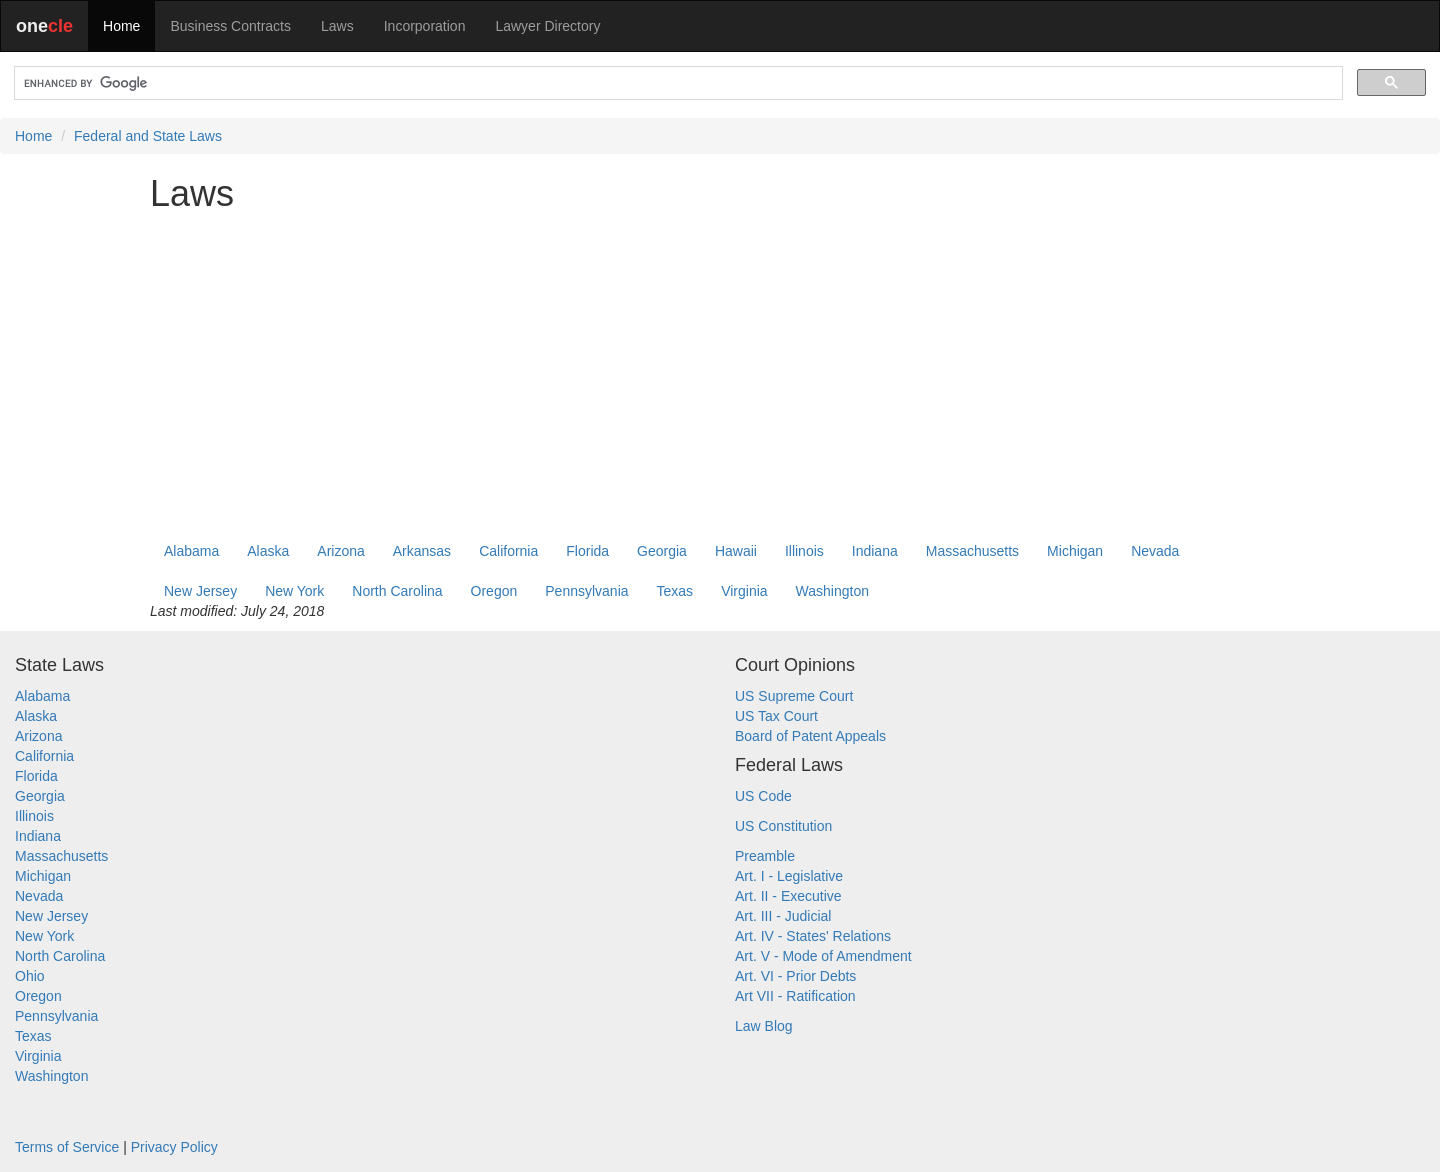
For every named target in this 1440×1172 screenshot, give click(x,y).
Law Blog (764, 1026)
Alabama (191, 551)
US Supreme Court (794, 696)
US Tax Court (776, 716)
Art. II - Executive (788, 896)
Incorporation (425, 26)
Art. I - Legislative (789, 876)
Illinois (804, 551)
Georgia (662, 551)
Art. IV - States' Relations (813, 936)
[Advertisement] (720, 367)
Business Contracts (230, 26)
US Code (763, 796)
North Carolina (397, 591)
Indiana (875, 551)
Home (121, 26)
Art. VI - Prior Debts (795, 976)
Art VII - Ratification (795, 996)
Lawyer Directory (547, 26)
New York (294, 591)
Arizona (340, 551)
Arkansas (422, 551)
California (508, 551)
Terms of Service (67, 1147)
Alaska (268, 551)
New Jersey (200, 591)
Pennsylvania (586, 591)
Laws (337, 26)
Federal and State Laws (148, 136)
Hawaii (736, 551)
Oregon (494, 591)
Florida (587, 551)
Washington (832, 591)
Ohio (30, 976)
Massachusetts (972, 551)
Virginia (744, 591)
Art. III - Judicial (783, 916)
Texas (675, 591)
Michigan (1075, 551)
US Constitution (783, 826)
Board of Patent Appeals (810, 736)
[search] (676, 83)
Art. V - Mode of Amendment (823, 956)
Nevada (1155, 551)
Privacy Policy (174, 1147)
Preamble (765, 856)
